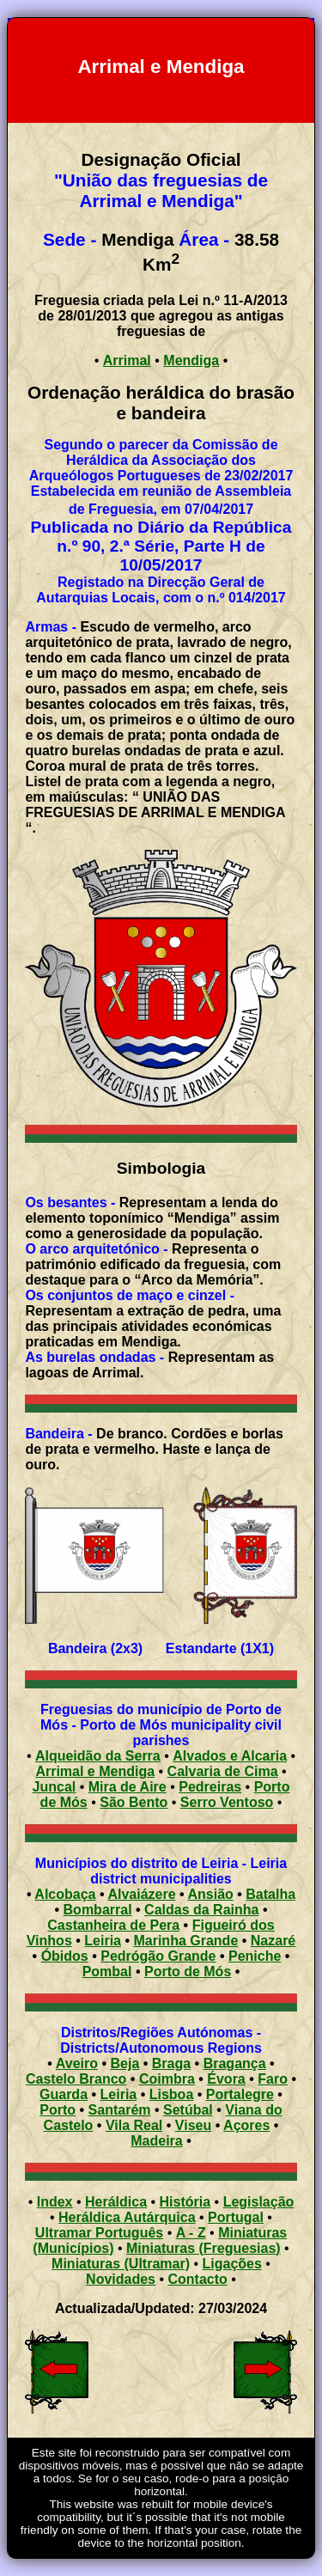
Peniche (254, 1956)
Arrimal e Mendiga (95, 1771)
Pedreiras (210, 1786)
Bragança (235, 2063)
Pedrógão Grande (158, 1956)
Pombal (107, 1971)
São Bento (133, 1802)
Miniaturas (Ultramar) (121, 2263)
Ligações (232, 2263)
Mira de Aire (127, 1786)
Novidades (120, 2279)
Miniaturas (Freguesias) (203, 2248)
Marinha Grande (185, 1940)
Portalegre (240, 2094)
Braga (171, 2063)
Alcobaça (64, 1894)
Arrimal (127, 360)
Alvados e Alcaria (230, 1756)
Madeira (156, 2140)
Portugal (236, 2217)
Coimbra (167, 2079)
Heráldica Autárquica (126, 2217)
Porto (57, 2110)
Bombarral (98, 1909)
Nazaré (273, 1940)
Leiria (102, 1940)
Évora (226, 2079)
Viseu (193, 2125)
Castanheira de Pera (113, 1925)
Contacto (198, 2279)
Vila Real (134, 2125)
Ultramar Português (99, 2232)
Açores (246, 2125)
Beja (125, 2063)
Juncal (54, 1786)
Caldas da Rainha (201, 1909)
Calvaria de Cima (222, 1771)
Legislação (259, 2201)
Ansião (210, 1894)
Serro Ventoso (226, 1802)
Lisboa (171, 2094)
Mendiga (191, 360)
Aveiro (77, 2063)
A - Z (191, 2232)
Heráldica (116, 2201)
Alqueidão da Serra (98, 1756)
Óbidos (64, 1956)
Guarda (63, 2094)
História (185, 2201)
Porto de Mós (187, 1971)
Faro (273, 2079)
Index (55, 2201)
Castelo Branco (76, 2079)
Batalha (270, 1894)
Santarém (119, 2110)
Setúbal (188, 2110)
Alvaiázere (141, 1894)
